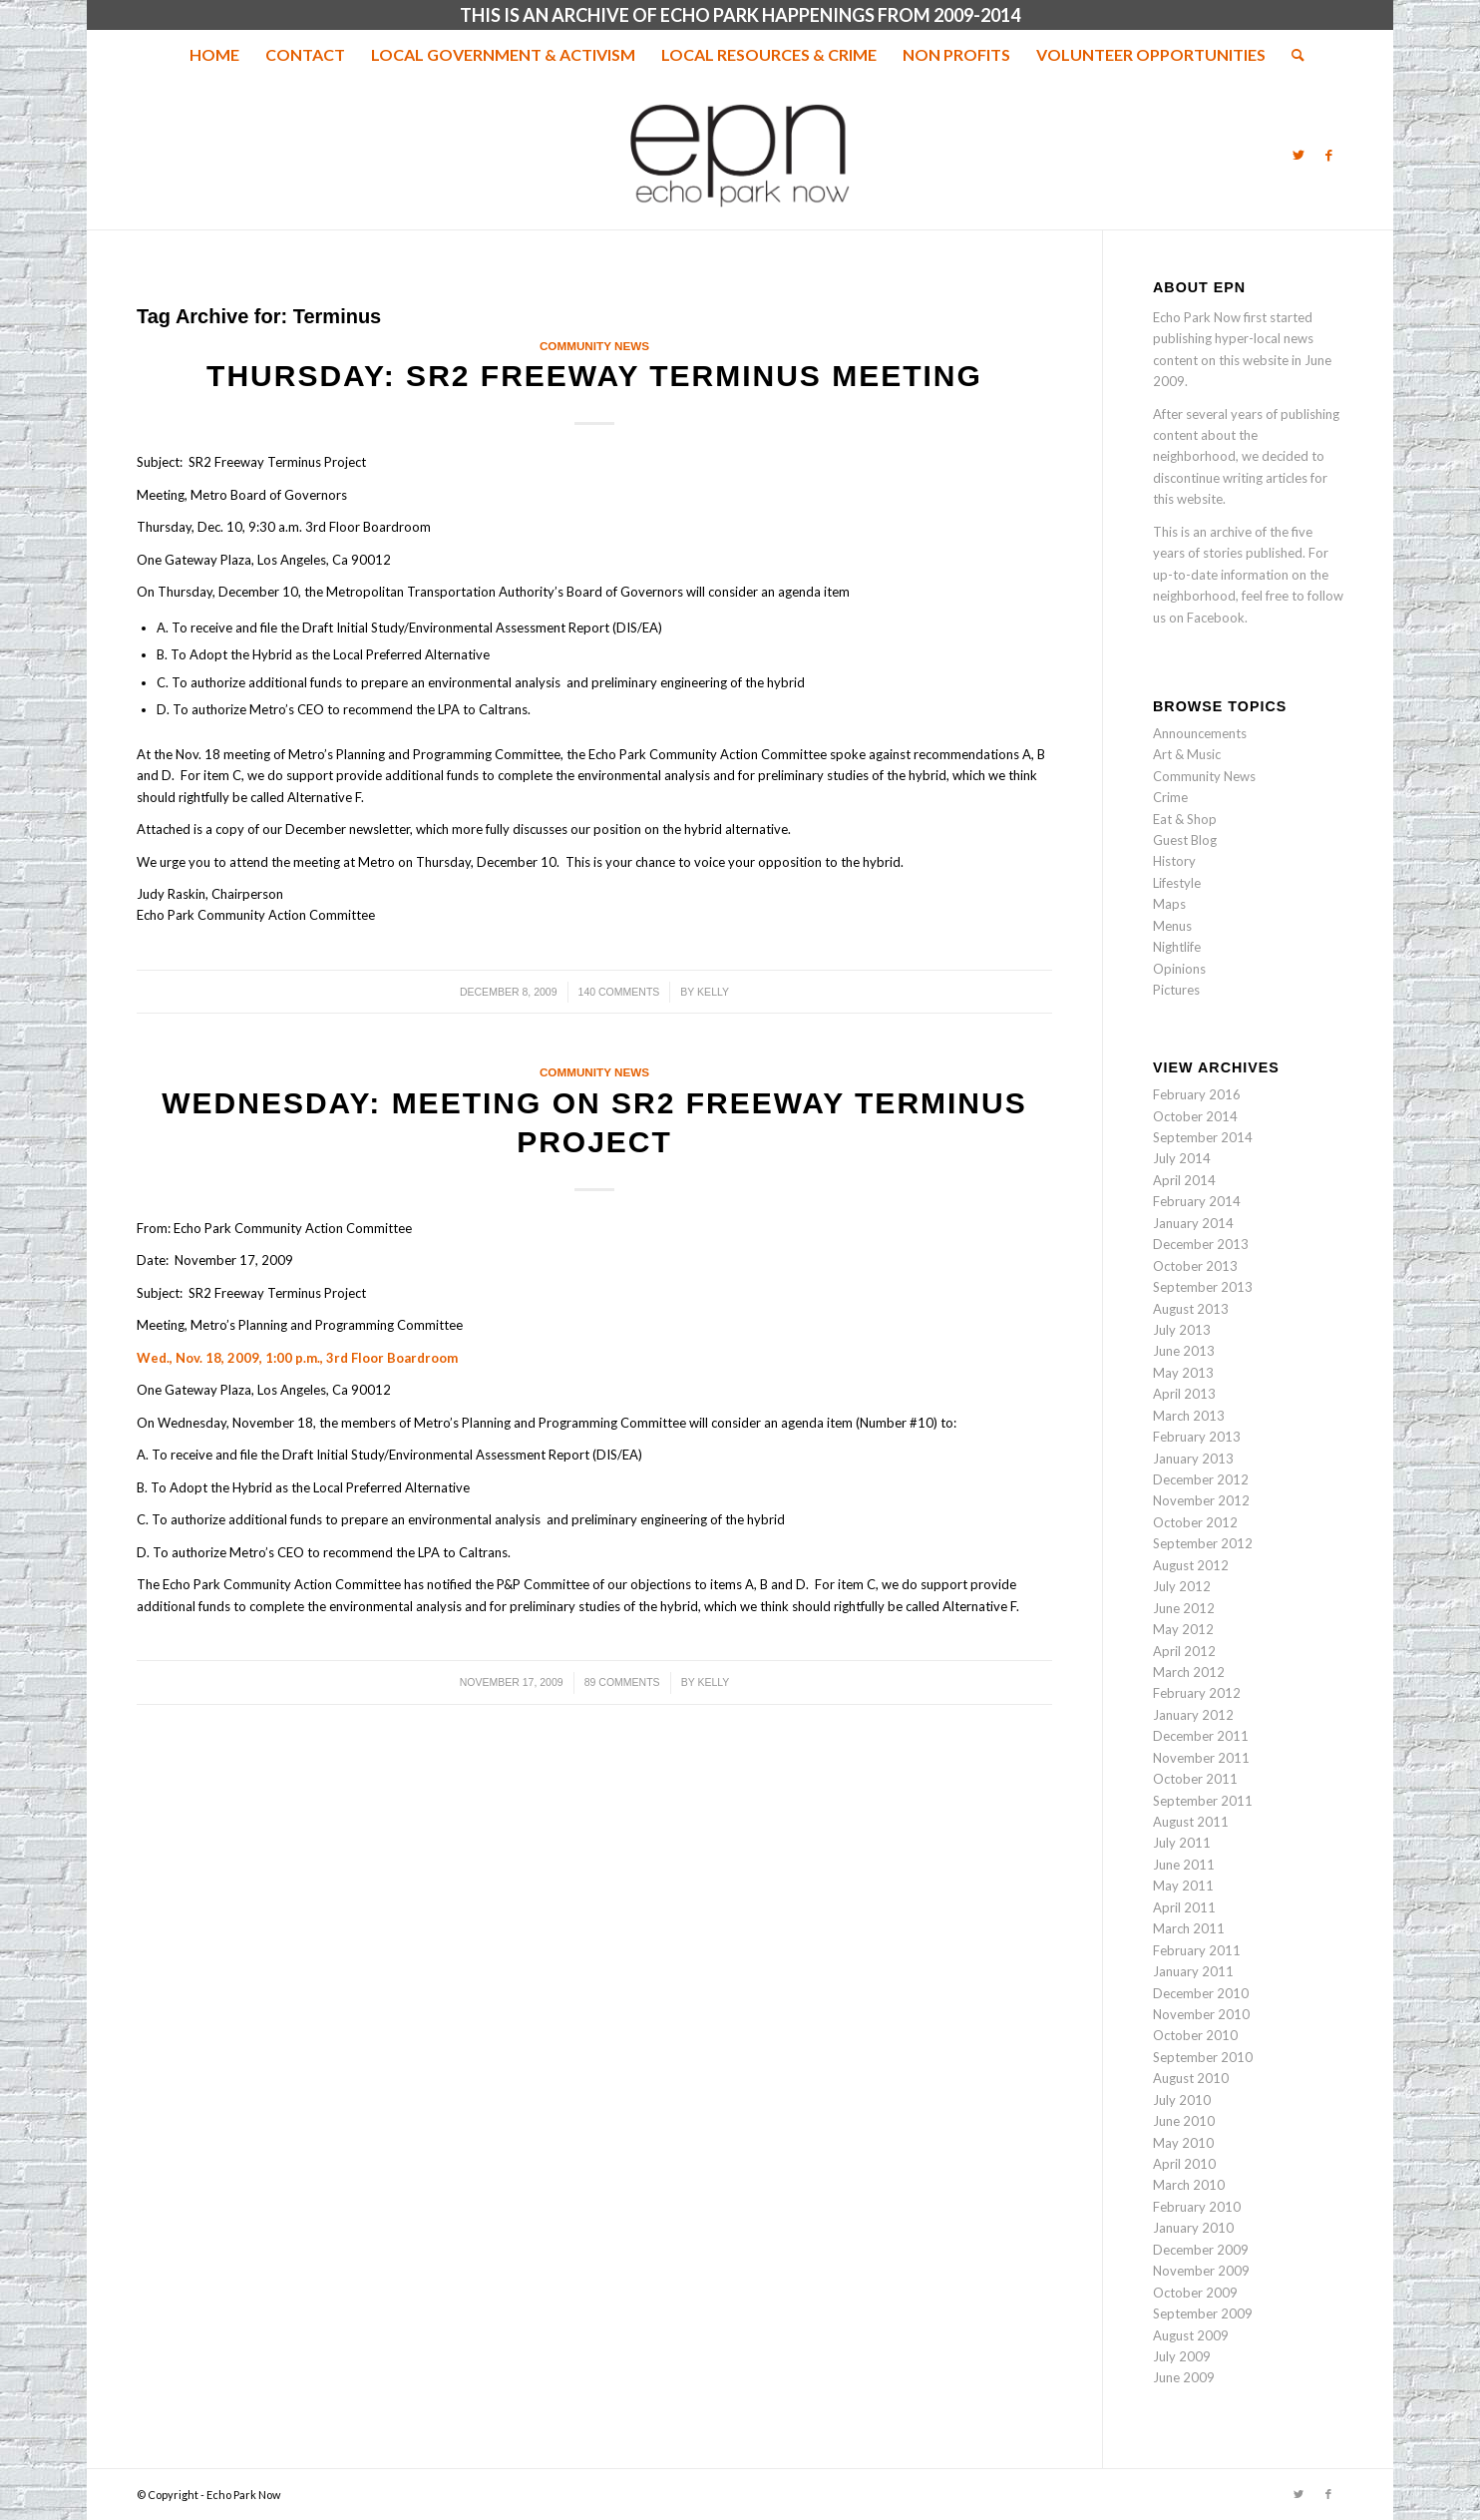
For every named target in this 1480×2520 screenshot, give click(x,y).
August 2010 (1191, 2078)
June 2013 (1184, 1351)
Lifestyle (1177, 883)
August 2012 (1191, 1565)
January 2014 (1193, 1223)
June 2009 (1184, 2377)
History (1174, 861)
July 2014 (1182, 1158)
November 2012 (1201, 1500)
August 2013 (1191, 1309)
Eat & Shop (1185, 819)
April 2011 (1184, 1907)
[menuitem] (214, 55)
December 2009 (1201, 2250)
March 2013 (1189, 1416)
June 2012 (1184, 1608)
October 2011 (1195, 1779)
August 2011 (1191, 1822)
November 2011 (1201, 1758)
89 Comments (622, 1682)
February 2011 (1197, 1950)
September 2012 (1203, 1543)
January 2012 (1193, 1715)
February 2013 (1197, 1437)
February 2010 (1197, 2207)
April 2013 (1184, 1394)
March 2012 (1189, 1672)
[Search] (1291, 55)
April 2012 (1184, 1651)
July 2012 (1182, 1586)
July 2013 (1182, 1330)
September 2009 (1203, 2313)
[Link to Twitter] (1298, 155)
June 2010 (1184, 2121)
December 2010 (1201, 1993)
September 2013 (1203, 1287)
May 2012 (1183, 1629)
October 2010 (1195, 2035)
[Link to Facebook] (1328, 155)
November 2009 (1201, 2271)
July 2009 (1182, 2356)
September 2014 (1203, 1137)
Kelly (713, 992)
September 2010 (1203, 2057)
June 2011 (1184, 1865)
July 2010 (1182, 2100)
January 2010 (1193, 2228)
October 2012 (1195, 1522)
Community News (594, 345)
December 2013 (1201, 1244)
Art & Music (1187, 754)
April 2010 (1184, 2164)
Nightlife (1177, 947)
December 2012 (1201, 1479)
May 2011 (1183, 1885)
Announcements (1200, 733)
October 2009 (1195, 2293)
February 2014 (1197, 1201)
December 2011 (1201, 1736)
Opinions (1179, 969)
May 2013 (1183, 1373)
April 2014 (1184, 1180)
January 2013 (1193, 1459)
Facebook (1216, 618)
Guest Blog (1185, 840)
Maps (1169, 904)
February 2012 (1197, 1693)
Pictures (1176, 990)
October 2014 (1195, 1116)
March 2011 (1189, 1928)
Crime (1170, 797)
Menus (1172, 926)
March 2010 (1189, 2185)
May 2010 (1183, 2143)
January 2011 (1193, 1971)
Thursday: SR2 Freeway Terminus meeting (594, 375)
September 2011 (1203, 1801)
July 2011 (1182, 1843)
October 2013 (1195, 1266)
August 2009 (1191, 2335)
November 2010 (1201, 2014)
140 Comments (619, 992)
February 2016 (1197, 1094)
